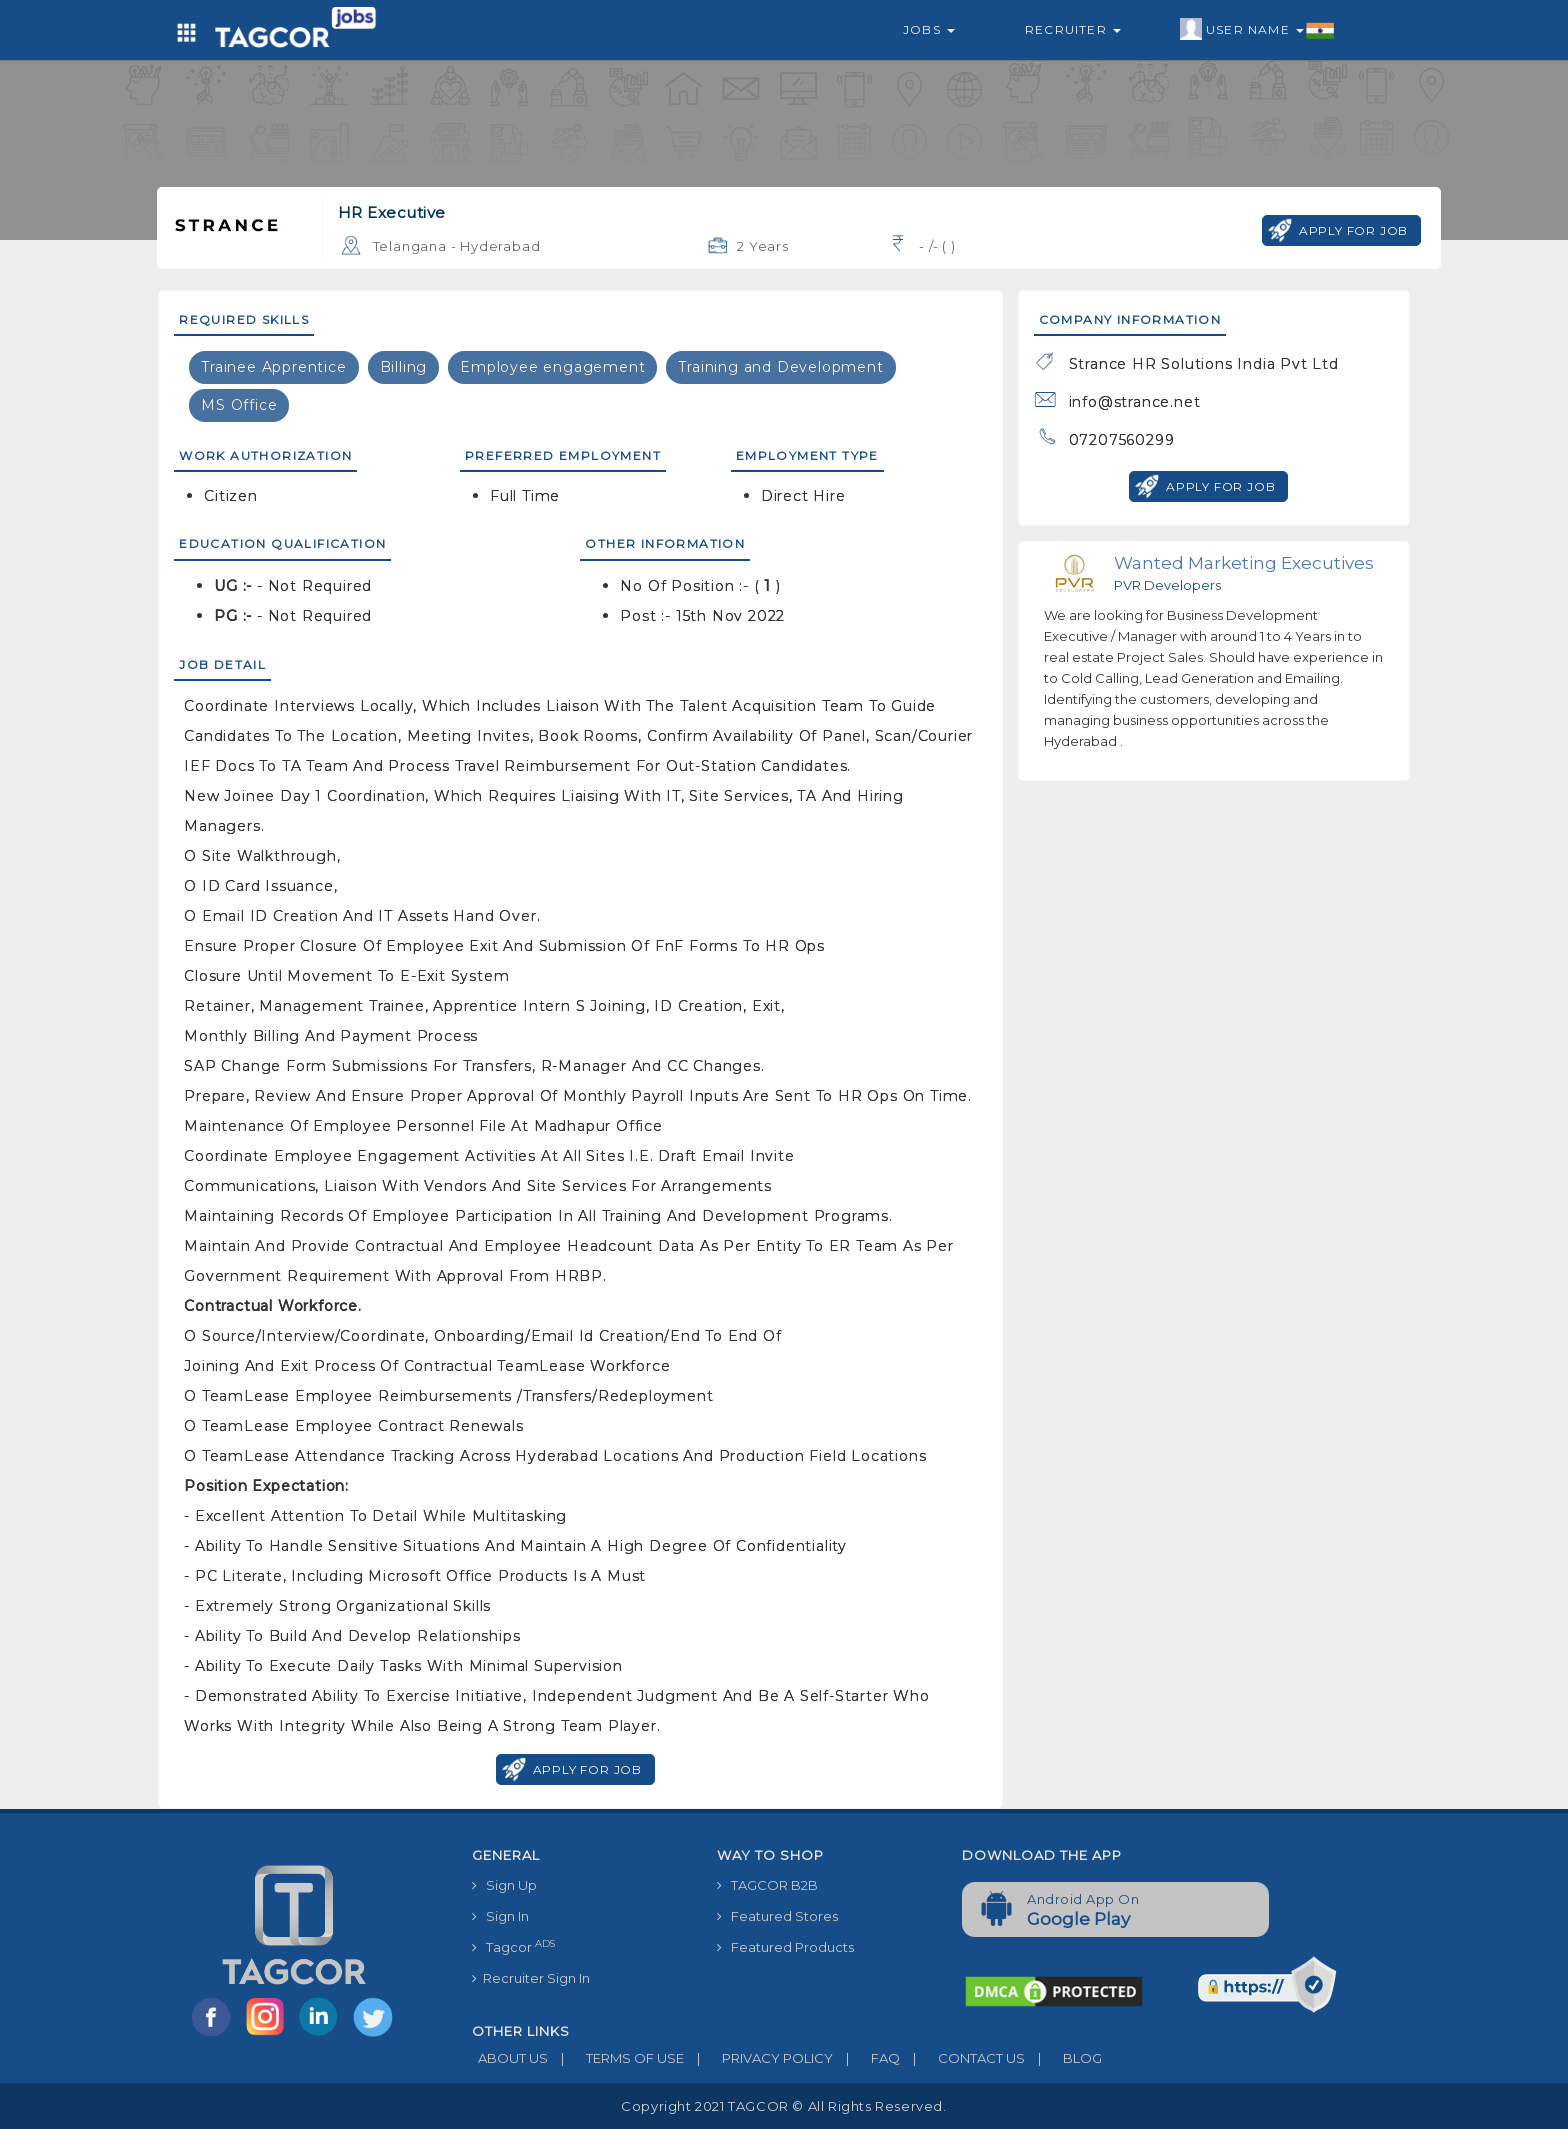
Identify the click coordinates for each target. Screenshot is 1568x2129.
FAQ (866, 2058)
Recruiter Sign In (531, 1978)
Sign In (500, 1916)
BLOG (1063, 2058)
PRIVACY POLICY (758, 2058)
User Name (1257, 30)
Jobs (929, 29)
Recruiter (1073, 29)
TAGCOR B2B (767, 1885)
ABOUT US (510, 2058)
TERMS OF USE (616, 2058)
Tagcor (513, 1946)
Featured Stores (777, 1916)
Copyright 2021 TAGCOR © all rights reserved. (783, 2106)
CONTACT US (962, 2058)
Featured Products (785, 1947)
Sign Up (504, 1885)
